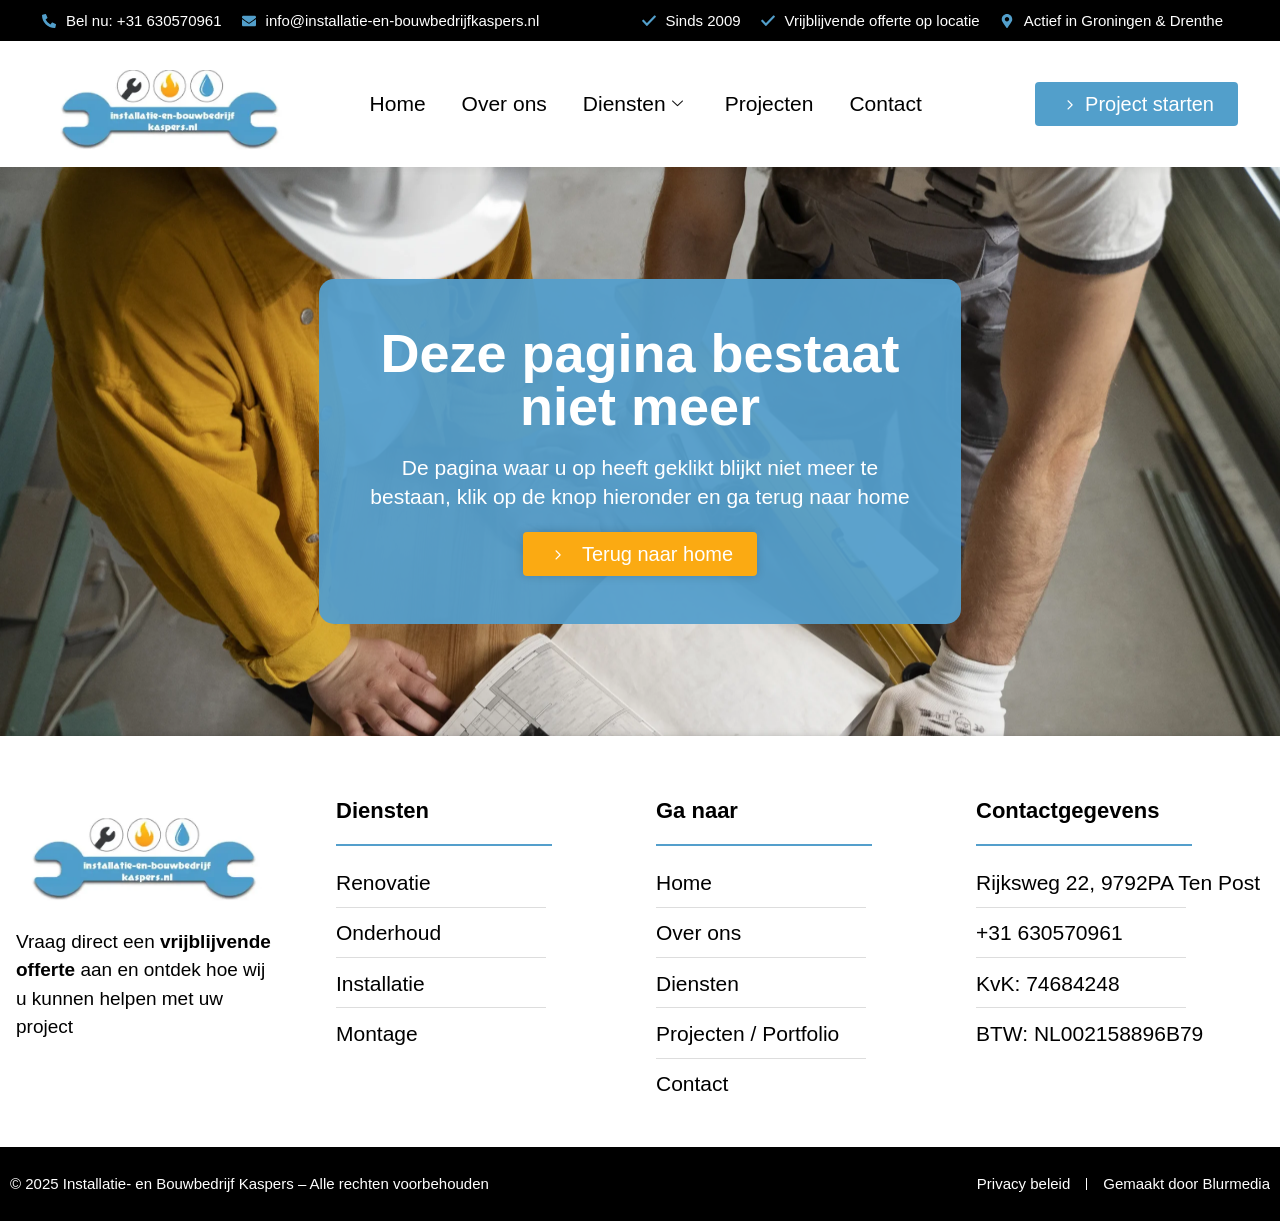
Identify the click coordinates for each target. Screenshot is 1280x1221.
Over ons (504, 103)
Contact (885, 103)
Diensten (633, 103)
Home (398, 103)
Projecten (769, 103)
